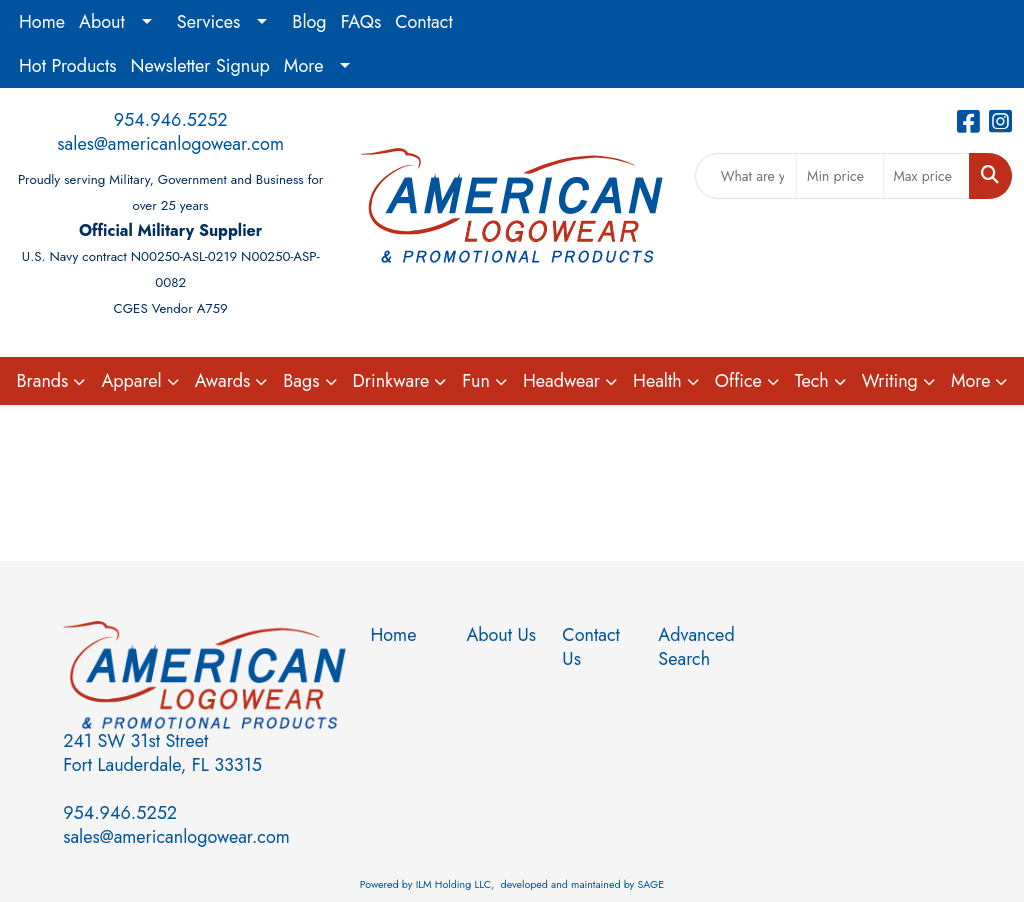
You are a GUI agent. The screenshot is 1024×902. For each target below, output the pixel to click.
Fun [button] (476, 381)
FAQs (361, 22)
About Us (501, 635)
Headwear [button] (561, 381)
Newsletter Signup (200, 66)
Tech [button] (812, 381)
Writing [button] (890, 381)
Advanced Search (694, 647)
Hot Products (68, 66)
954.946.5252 (171, 120)
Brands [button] (43, 381)
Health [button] (657, 381)
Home (42, 22)
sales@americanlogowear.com (170, 144)
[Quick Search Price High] (926, 176)
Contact (424, 22)
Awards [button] (223, 381)
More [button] (971, 381)
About (102, 22)
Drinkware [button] (391, 381)
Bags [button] (301, 381)
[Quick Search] (746, 176)
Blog (309, 22)
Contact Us (591, 647)
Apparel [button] (131, 381)
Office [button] (738, 381)
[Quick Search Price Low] (839, 176)
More (304, 66)
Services (209, 22)
